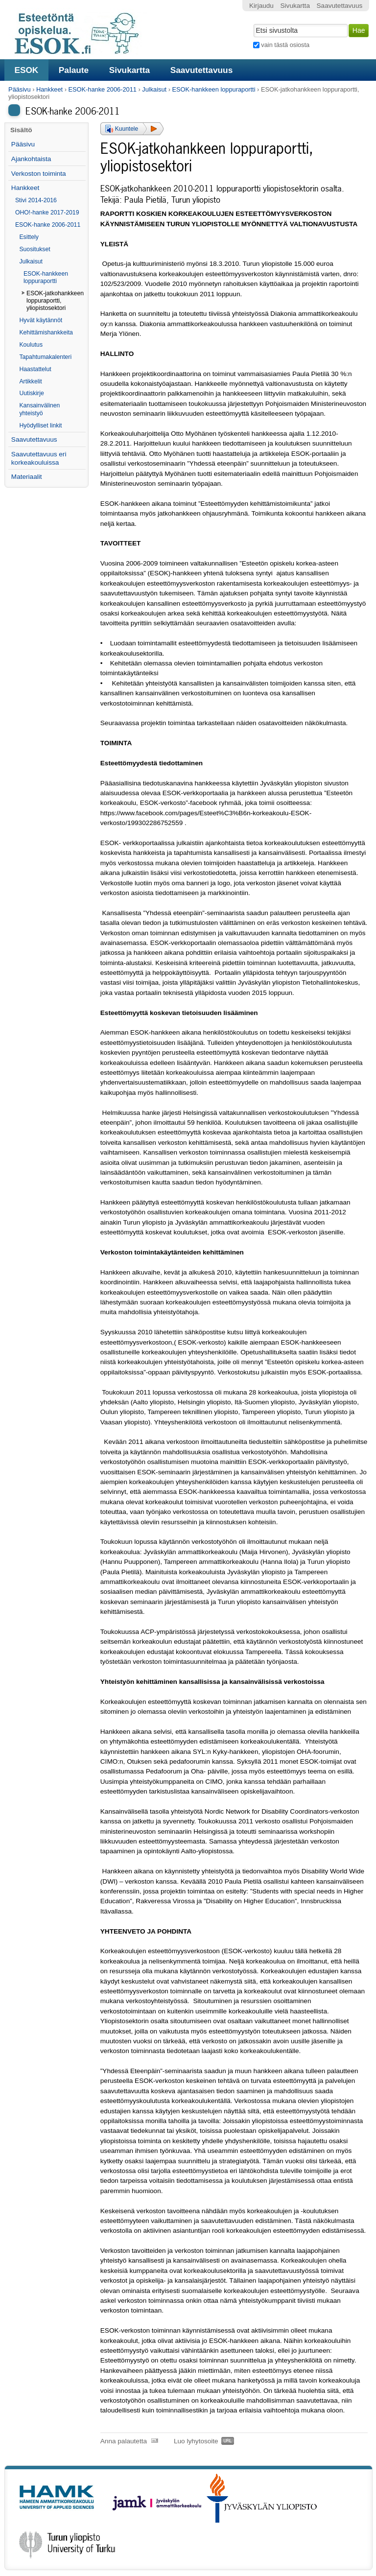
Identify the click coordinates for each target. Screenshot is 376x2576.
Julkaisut (154, 89)
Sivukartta (129, 70)
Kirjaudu (261, 5)
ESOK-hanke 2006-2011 (102, 89)
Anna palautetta (123, 2441)
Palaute (74, 70)
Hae (252, 23)
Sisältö (21, 130)
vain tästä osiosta (285, 44)
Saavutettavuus (201, 70)
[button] (132, 128)
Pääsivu (19, 89)
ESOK (26, 70)
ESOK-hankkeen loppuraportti (214, 89)
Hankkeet (49, 89)
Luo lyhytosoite (196, 2441)
